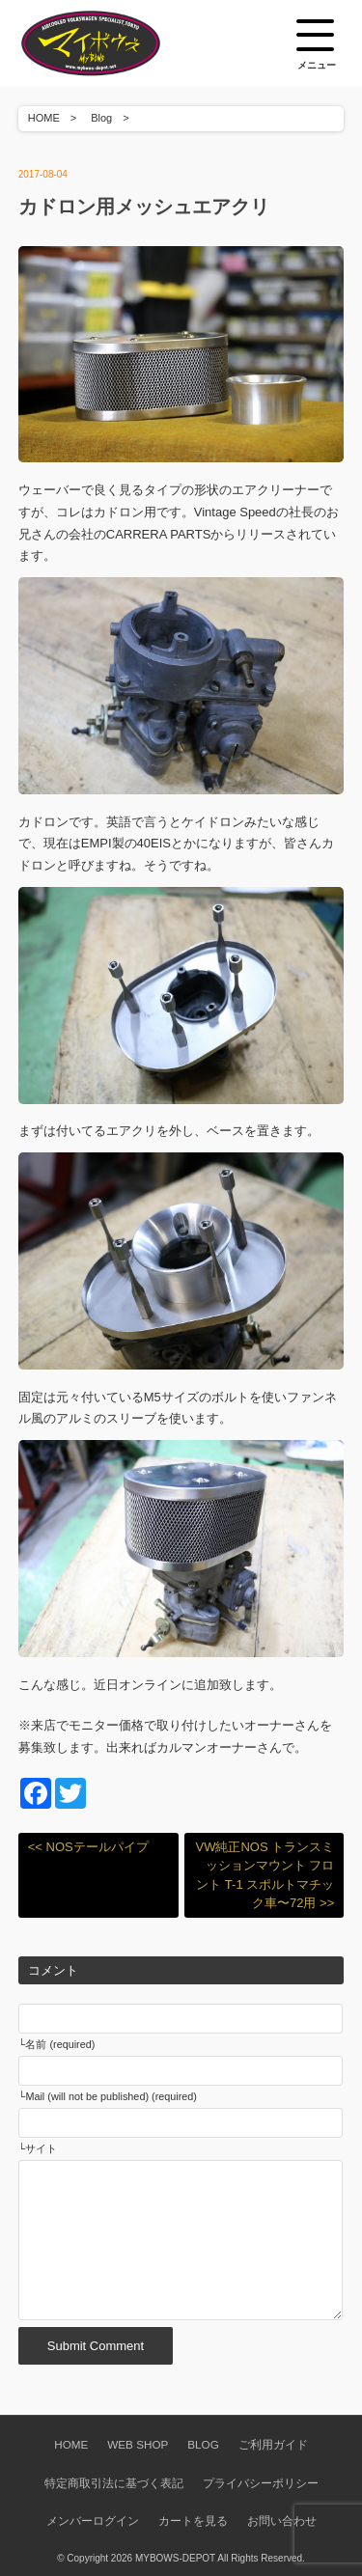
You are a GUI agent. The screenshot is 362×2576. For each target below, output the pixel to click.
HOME (44, 118)
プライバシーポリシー (261, 2483)
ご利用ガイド (273, 2444)
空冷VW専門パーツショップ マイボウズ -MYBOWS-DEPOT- (114, 43)
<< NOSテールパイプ (88, 1847)
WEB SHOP (137, 2444)
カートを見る (193, 2520)
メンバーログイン (92, 2520)
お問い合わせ (282, 2520)
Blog (101, 118)
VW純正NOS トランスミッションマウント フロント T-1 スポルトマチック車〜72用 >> (265, 1875)
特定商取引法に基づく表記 (113, 2483)
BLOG (202, 2444)
